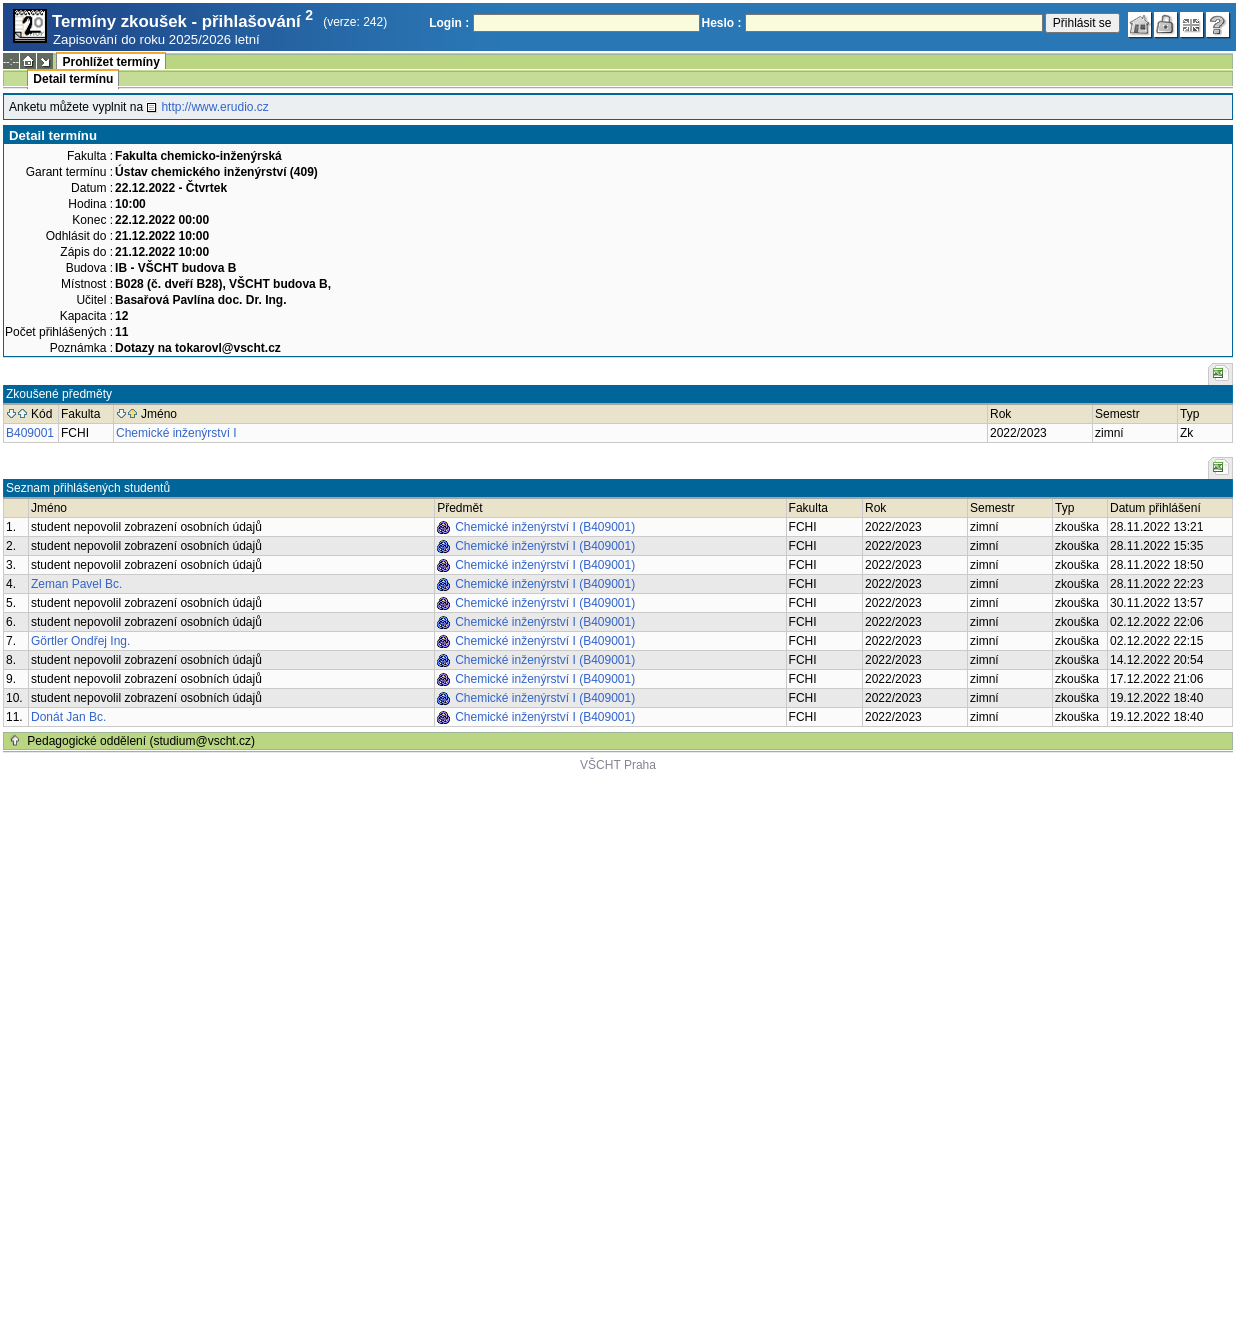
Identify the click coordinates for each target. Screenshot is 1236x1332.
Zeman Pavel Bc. (76, 584)
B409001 (30, 433)
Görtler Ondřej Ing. (80, 641)
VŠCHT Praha (618, 765)
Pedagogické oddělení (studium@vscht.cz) (141, 741)
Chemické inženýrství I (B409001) (545, 527)
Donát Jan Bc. (68, 717)
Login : (449, 23)
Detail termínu (73, 79)
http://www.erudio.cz (214, 107)
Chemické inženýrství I (176, 433)
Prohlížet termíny (110, 62)
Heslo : (722, 23)
